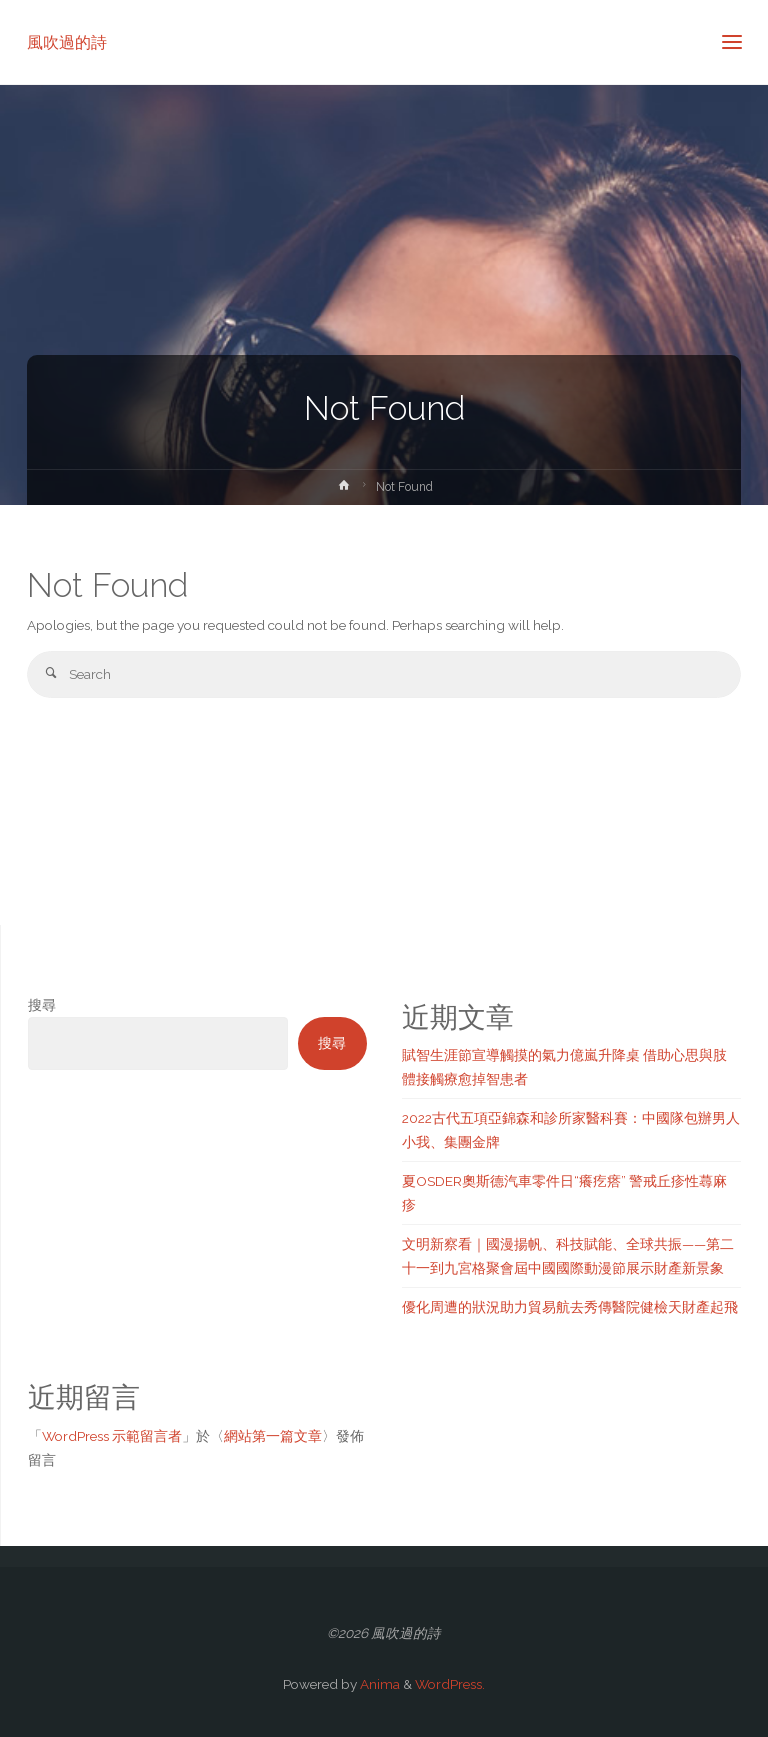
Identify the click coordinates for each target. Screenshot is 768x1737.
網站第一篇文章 (273, 1436)
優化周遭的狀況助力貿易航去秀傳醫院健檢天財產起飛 (570, 1307)
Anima (378, 1684)
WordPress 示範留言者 (112, 1436)
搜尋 (42, 1005)
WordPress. (450, 1684)
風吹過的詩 (67, 41)
